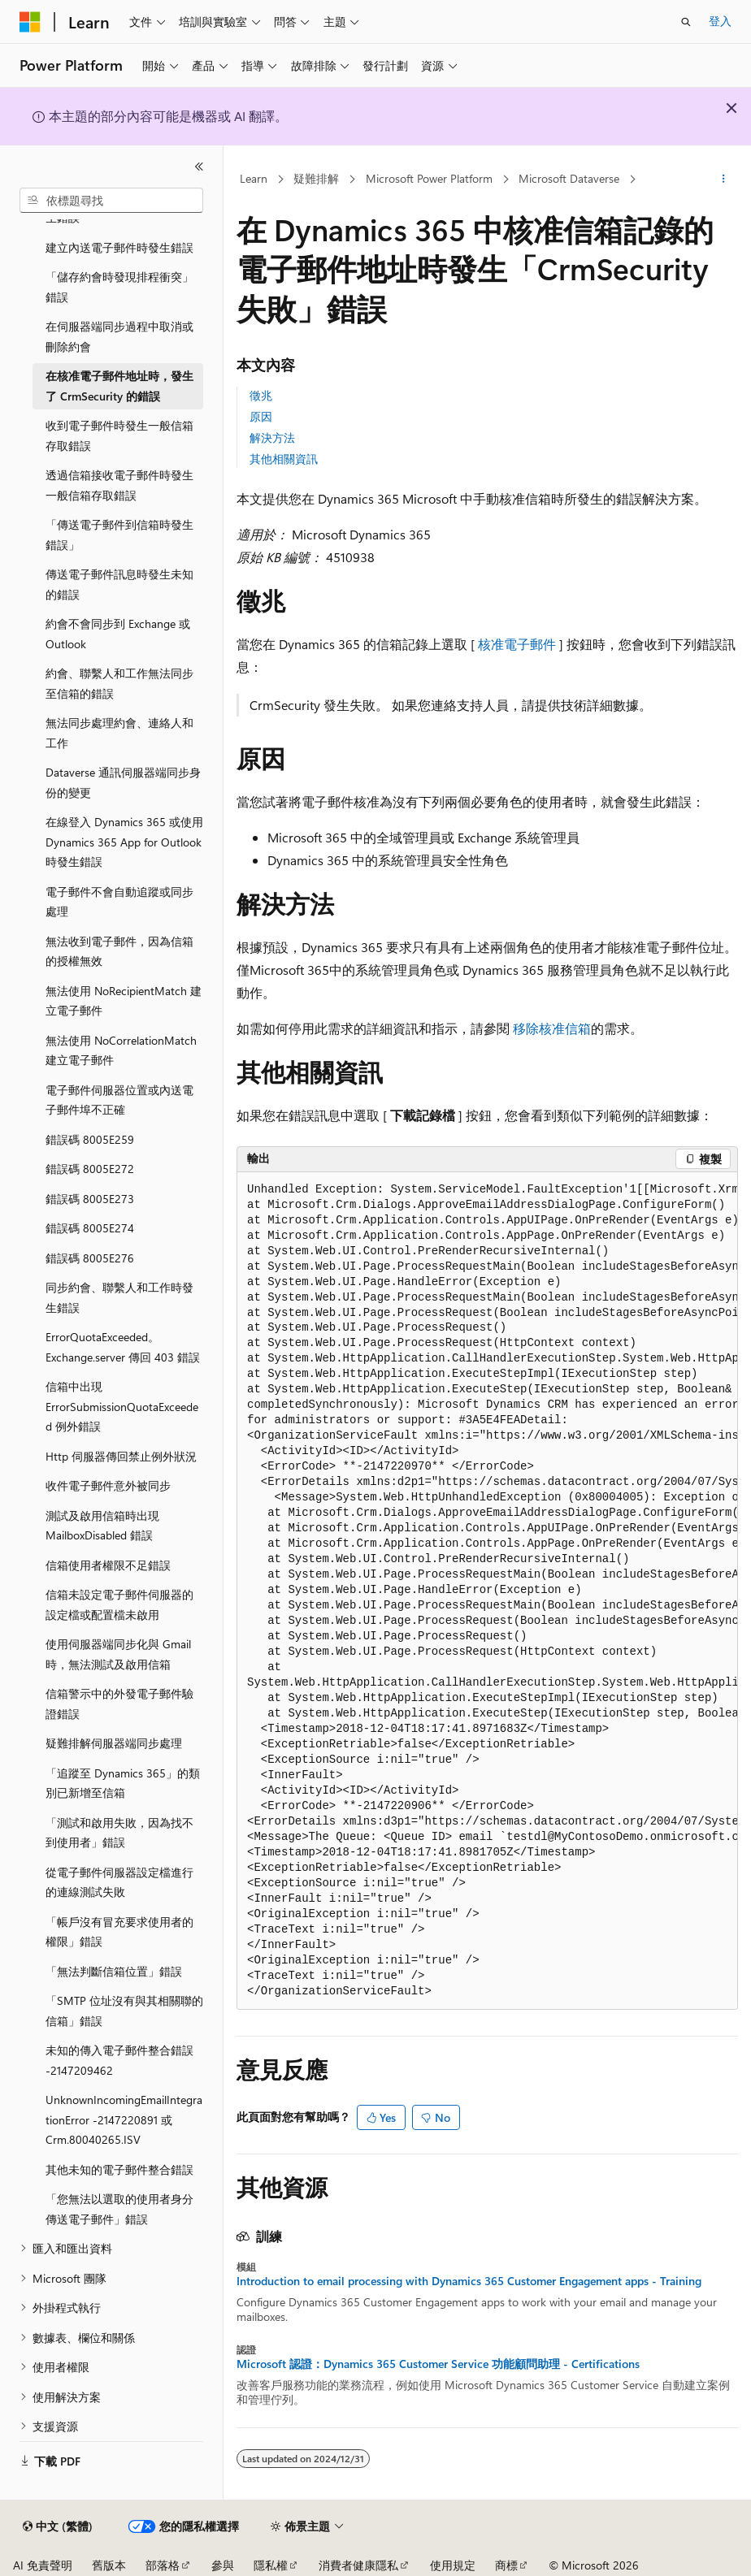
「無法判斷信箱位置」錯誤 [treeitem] (114, 1971)
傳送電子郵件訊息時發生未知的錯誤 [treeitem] (119, 584)
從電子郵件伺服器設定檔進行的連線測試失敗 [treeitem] (119, 1882)
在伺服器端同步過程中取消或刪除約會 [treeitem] (119, 336)
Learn (253, 178)
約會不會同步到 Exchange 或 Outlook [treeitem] (118, 634)
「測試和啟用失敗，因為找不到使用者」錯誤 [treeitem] (119, 1833)
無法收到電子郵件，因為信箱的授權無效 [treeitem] (119, 951)
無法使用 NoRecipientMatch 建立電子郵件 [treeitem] (124, 1001)
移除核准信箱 (552, 1028)
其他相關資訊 (284, 458)
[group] (487, 1591)
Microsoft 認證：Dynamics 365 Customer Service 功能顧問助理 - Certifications (438, 2364)
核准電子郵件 (517, 643)
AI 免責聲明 (42, 2565)
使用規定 (452, 2565)
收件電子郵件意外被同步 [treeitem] (108, 1485)
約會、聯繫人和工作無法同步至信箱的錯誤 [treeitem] (119, 683)
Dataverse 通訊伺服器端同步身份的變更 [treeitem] (123, 782)
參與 (222, 2565)
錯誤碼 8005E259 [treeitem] (90, 1139)
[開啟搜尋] (686, 22)
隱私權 (271, 2565)
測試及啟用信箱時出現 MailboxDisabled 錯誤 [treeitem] (102, 1525)
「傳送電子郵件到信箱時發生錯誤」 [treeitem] (119, 534)
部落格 (162, 2565)
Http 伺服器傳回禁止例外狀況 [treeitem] (121, 1456)
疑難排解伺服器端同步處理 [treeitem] (114, 1743)
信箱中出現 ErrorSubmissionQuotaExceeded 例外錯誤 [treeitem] (122, 1406)
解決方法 (272, 437)
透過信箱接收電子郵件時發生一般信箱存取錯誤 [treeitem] (119, 485)
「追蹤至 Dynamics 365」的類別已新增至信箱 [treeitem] (123, 1783)
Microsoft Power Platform (429, 178)
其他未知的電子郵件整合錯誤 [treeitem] (119, 2169)
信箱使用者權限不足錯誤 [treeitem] (108, 1565)
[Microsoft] (30, 21)
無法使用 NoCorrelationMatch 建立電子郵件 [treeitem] (121, 1050)
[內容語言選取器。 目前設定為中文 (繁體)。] (57, 2526)
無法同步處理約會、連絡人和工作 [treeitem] (119, 733)
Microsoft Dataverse (569, 178)
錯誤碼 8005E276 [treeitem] (90, 1258)
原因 (261, 416)
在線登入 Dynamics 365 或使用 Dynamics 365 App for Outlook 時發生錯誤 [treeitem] (124, 841)
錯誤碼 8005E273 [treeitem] (90, 1198)
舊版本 (109, 2565)
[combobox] (111, 201)
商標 (506, 2565)
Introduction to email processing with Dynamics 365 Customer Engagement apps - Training (469, 2281)
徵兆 (261, 395)
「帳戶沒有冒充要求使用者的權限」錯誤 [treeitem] (119, 1932)
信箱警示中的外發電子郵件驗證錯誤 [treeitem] (119, 1703)
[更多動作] (724, 180)
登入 (720, 20)
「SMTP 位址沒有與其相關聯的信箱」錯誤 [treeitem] (124, 2010)
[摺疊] (199, 166)
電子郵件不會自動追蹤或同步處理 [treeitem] (119, 902)
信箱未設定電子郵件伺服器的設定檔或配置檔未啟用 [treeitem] (119, 1604)
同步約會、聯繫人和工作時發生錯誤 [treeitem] (119, 1297)
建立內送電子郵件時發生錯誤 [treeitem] (119, 247)
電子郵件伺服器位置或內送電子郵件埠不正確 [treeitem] (119, 1100)
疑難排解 (316, 178)
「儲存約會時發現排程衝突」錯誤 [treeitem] (119, 287)
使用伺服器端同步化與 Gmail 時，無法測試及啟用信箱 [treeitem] (118, 1654)
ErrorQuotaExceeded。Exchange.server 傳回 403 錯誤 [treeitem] (123, 1347)
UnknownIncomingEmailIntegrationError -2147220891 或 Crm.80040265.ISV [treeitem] (124, 2119)
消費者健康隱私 (358, 2565)
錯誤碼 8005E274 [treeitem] (90, 1228)
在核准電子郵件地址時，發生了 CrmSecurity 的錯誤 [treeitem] (119, 386)
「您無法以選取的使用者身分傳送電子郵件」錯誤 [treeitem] (119, 2209)
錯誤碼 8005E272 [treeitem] (90, 1168)
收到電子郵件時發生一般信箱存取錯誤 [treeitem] (119, 435)
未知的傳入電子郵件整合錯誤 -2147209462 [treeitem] (119, 2060)
